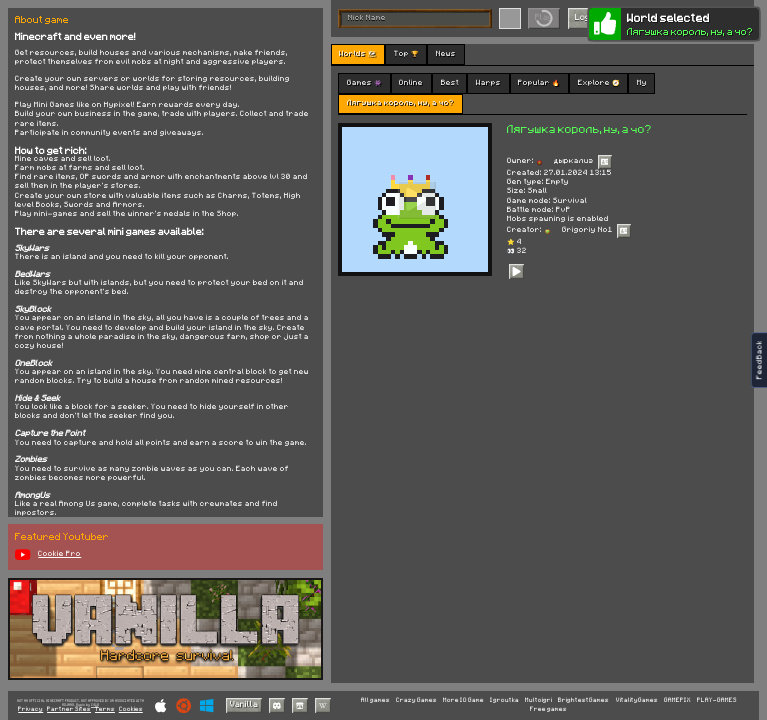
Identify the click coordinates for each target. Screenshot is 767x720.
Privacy (30, 709)
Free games (548, 709)
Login (586, 17)
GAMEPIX (677, 700)
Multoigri (538, 700)
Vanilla (244, 704)
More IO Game (463, 700)
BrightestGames (583, 700)
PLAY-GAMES (717, 700)
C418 (95, 704)
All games (375, 700)
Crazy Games (416, 700)
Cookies (131, 709)
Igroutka (504, 700)
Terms (105, 709)
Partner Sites (69, 709)
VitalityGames (637, 700)
